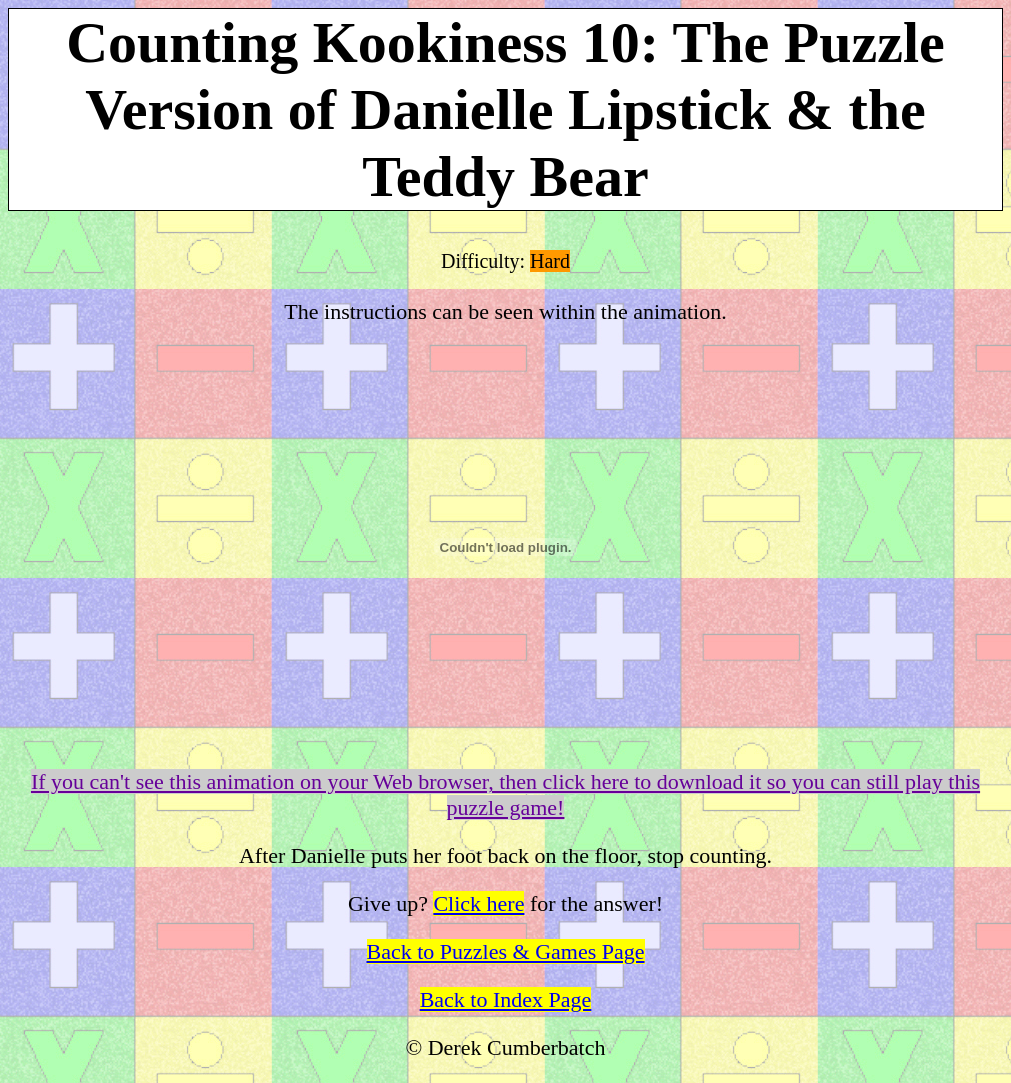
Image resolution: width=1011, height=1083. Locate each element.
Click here (478, 903)
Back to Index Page (506, 999)
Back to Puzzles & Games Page (506, 951)
